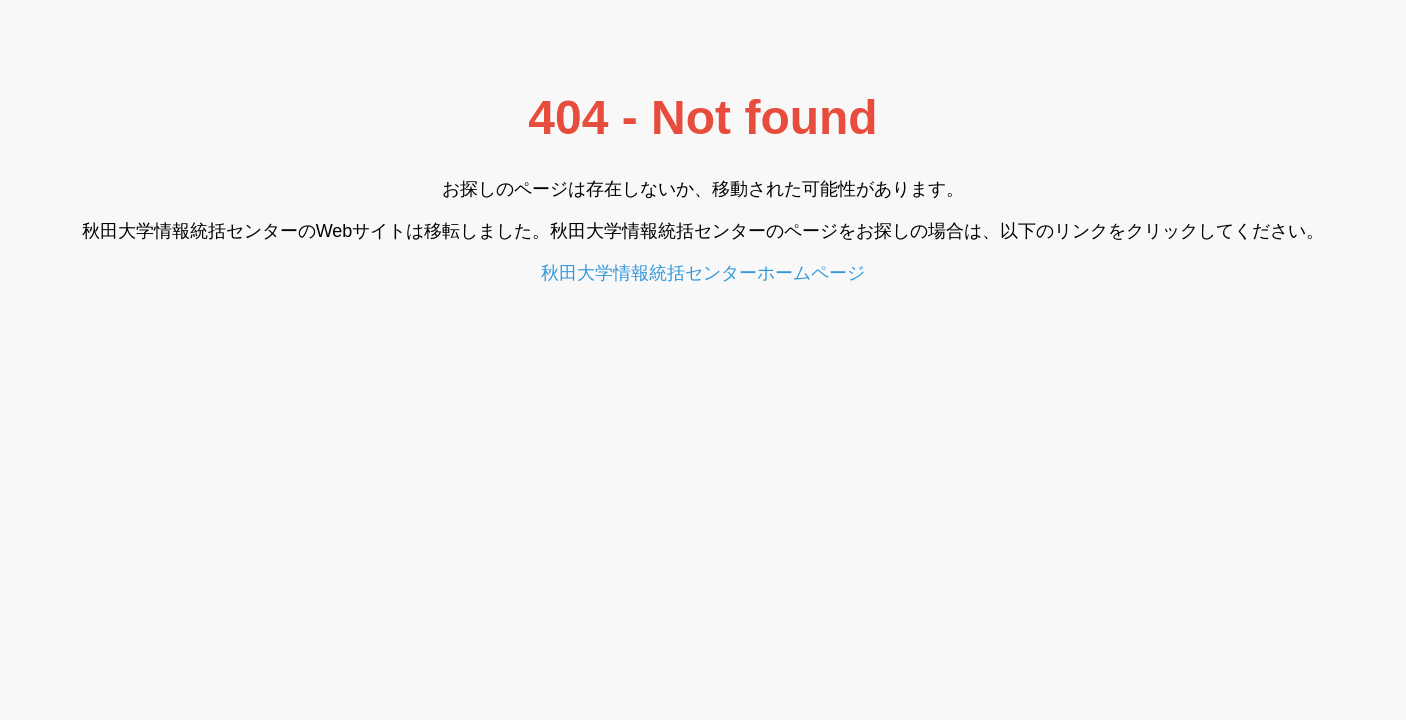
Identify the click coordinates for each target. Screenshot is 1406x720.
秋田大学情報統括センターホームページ (703, 273)
